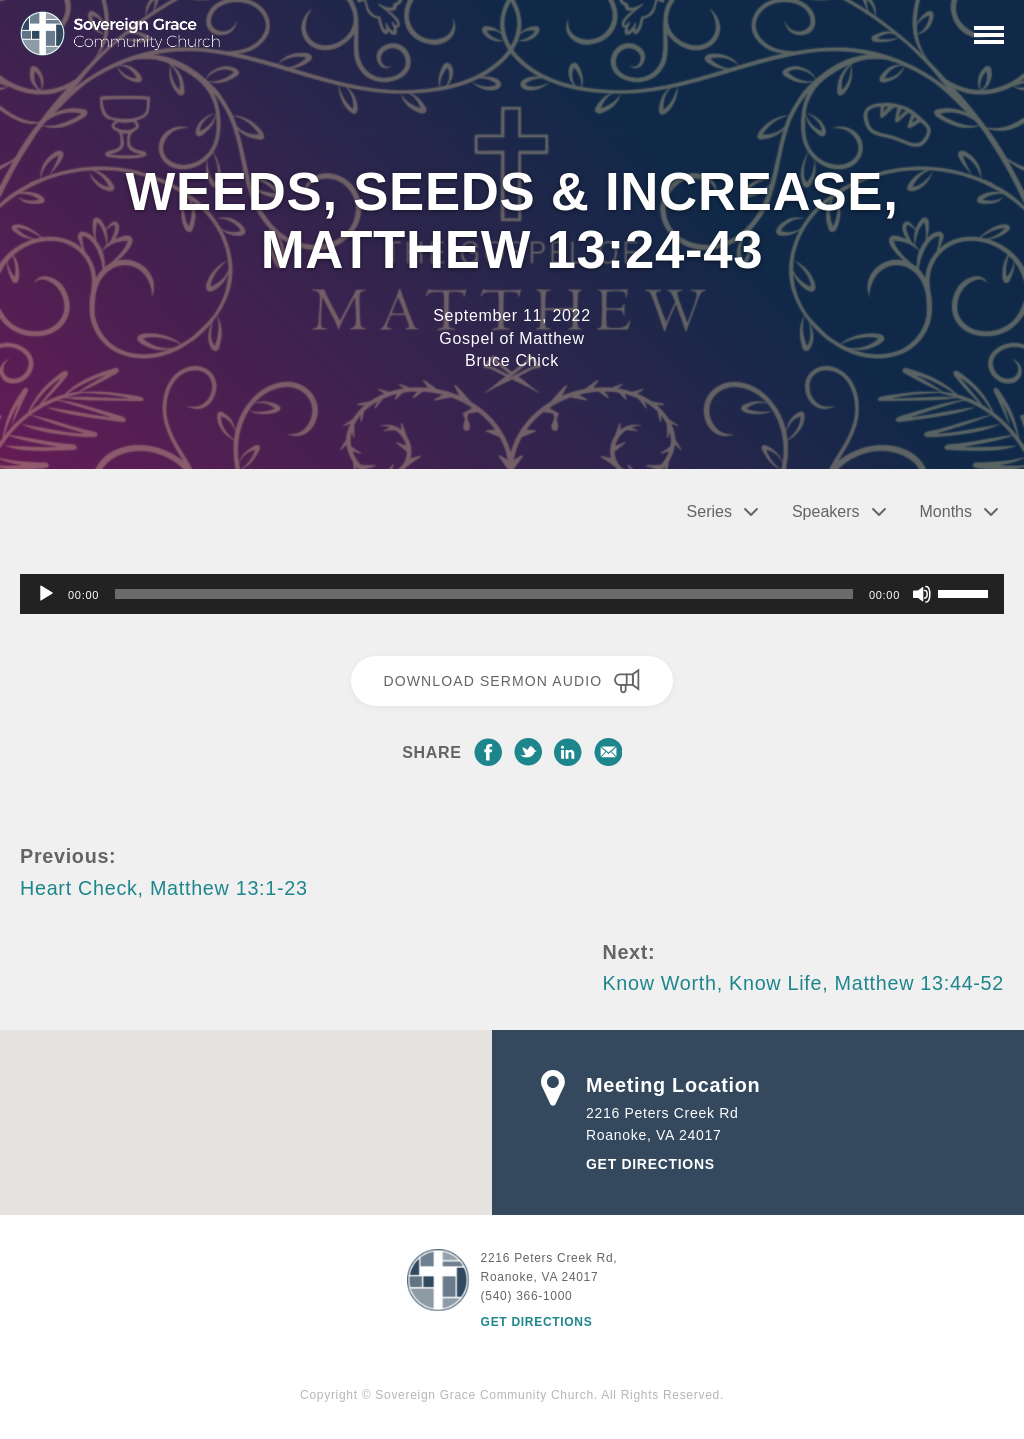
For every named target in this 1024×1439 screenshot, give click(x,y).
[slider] (484, 594)
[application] (512, 594)
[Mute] (922, 594)
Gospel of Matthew (511, 338)
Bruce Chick (512, 360)
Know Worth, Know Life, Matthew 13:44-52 (803, 983)
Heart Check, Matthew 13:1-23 (164, 888)
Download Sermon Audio (511, 681)
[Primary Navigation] (989, 35)
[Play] (46, 594)
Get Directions (650, 1164)
